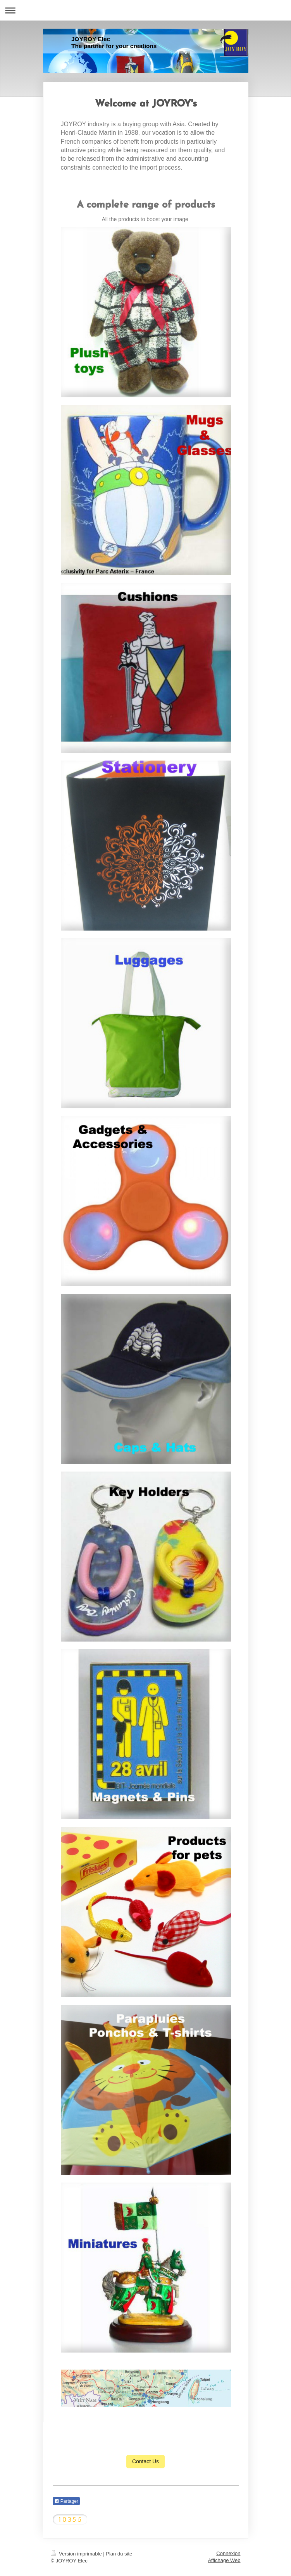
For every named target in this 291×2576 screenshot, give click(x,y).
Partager (66, 2501)
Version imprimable (77, 2554)
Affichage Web (224, 2560)
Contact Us (145, 2461)
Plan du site (119, 2554)
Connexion (228, 2553)
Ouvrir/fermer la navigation (145, 10)
